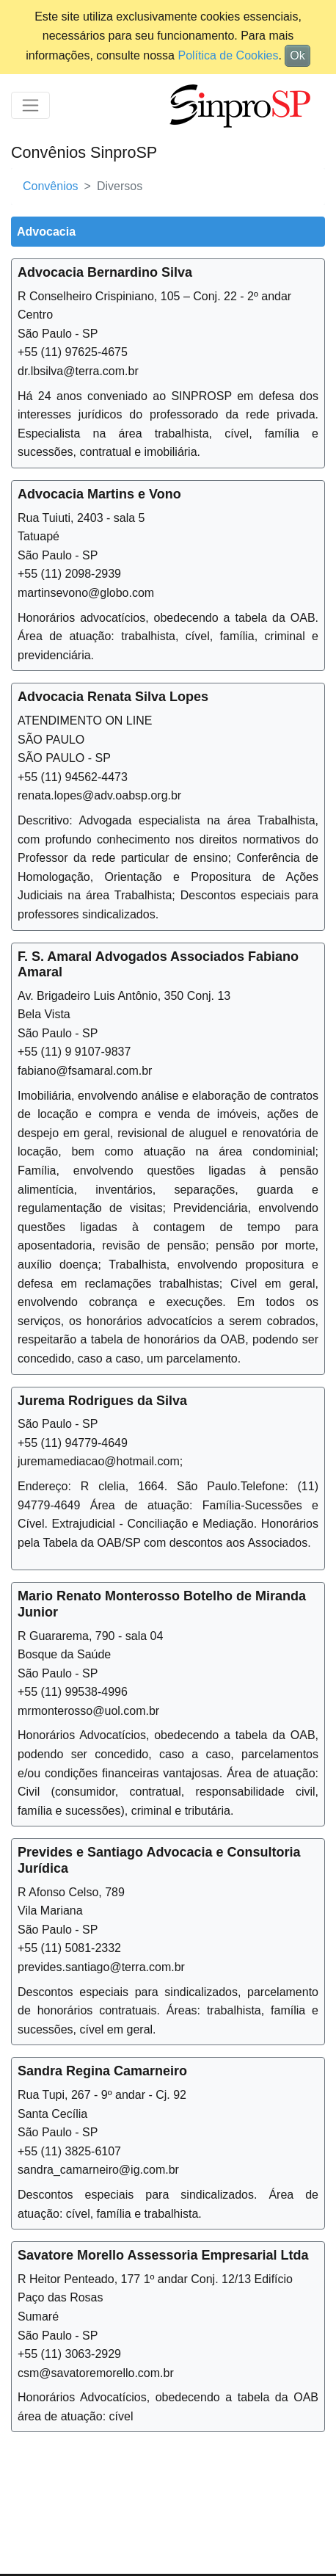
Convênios (50, 186)
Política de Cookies (228, 55)
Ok (297, 55)
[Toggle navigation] (30, 105)
